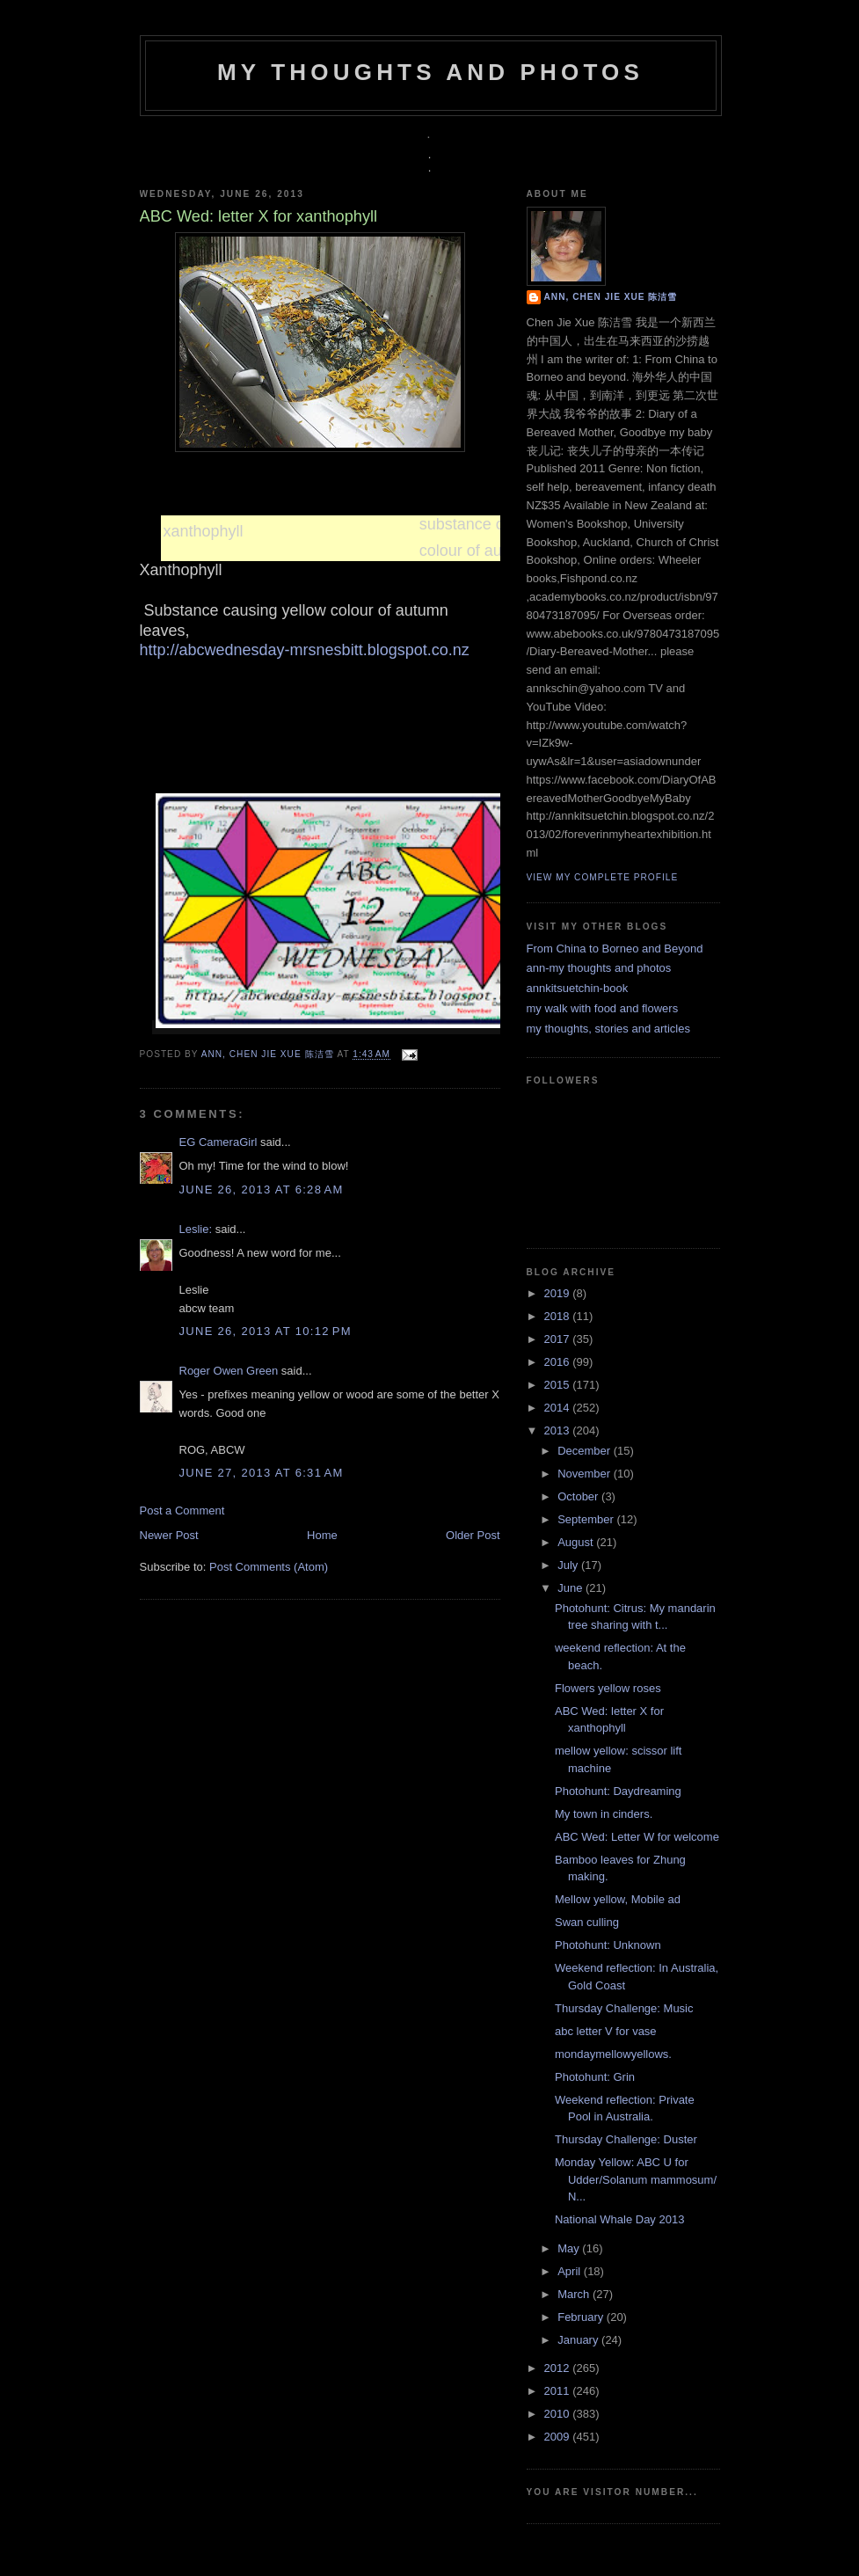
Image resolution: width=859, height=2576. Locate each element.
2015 (558, 1384)
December (585, 1450)
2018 (558, 1316)
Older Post (472, 1535)
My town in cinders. (603, 1814)
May (569, 2248)
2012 (558, 2368)
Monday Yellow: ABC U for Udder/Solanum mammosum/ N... (636, 2179)
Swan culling (587, 1922)
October (579, 1496)
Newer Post (169, 1535)
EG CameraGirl (218, 1142)
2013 (558, 1430)
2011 (558, 2390)
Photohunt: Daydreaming (618, 1791)
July (569, 1565)
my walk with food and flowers (603, 1008)
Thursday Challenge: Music (624, 2008)
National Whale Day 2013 (619, 2219)
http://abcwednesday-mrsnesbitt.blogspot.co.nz (305, 650)
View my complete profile (603, 877)
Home (322, 1535)
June (571, 1587)
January (579, 2339)
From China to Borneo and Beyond (615, 948)
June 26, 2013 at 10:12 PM (265, 1331)
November (585, 1473)
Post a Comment (182, 1510)
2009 (558, 2436)
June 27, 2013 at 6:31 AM (261, 1472)
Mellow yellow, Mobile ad (618, 1899)
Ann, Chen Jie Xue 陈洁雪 (269, 1055)
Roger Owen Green (229, 1370)
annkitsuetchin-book (578, 988)
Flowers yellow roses (608, 1688)
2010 (558, 2413)
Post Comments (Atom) (268, 1566)
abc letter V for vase (606, 2031)
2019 (558, 1293)
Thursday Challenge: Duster (626, 2139)
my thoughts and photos (430, 72)
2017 (558, 1339)
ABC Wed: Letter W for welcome (637, 1836)
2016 (558, 1361)
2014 (558, 1407)
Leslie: (196, 1229)
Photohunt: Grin (595, 2076)
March (575, 2294)
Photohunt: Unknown (608, 1945)
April (570, 2271)
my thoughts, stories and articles (608, 1028)
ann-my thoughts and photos (599, 967)
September (586, 1519)
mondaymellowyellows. (613, 2054)
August (576, 1542)
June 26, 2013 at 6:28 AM (261, 1189)
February (582, 2317)
